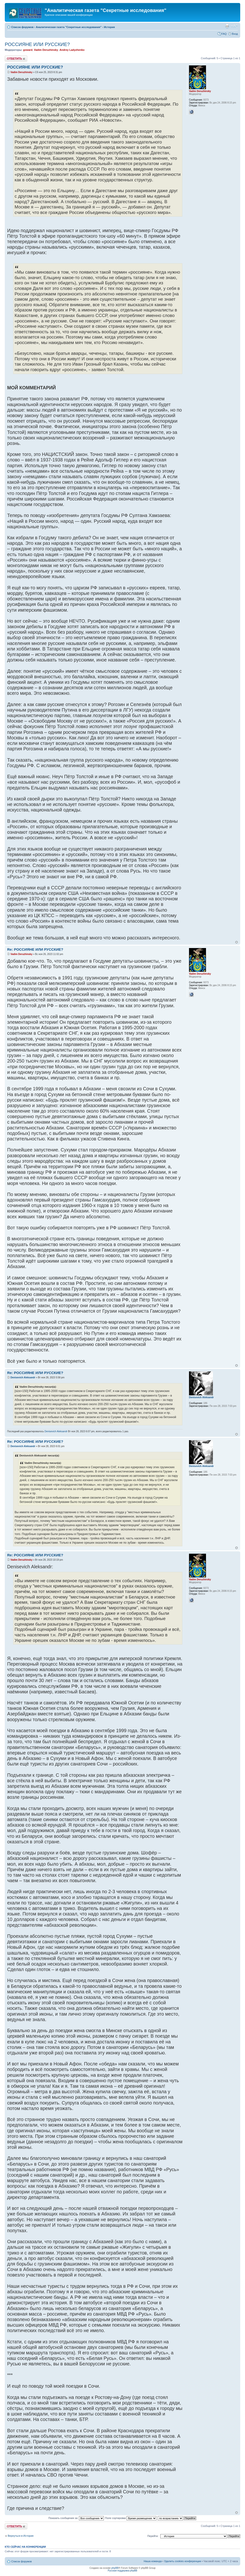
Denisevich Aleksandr (23, 1377)
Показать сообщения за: (76, 2518)
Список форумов (22, 27)
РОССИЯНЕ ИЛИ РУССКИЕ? (37, 44)
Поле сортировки (130, 2518)
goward (27, 49)
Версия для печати (227, 26)
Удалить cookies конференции (182, 2561)
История (109, 27)
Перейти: (153, 2536)
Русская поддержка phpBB (122, 2570)
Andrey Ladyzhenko (72, 49)
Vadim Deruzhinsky (46, 49)
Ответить (16, 59)
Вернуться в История (20, 2535)
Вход (235, 33)
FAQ (224, 33)
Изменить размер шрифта (234, 26)
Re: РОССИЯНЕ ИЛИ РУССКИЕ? (35, 949)
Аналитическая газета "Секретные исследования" (68, 27)
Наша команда (152, 2561)
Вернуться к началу (236, 942)
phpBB (114, 2568)
